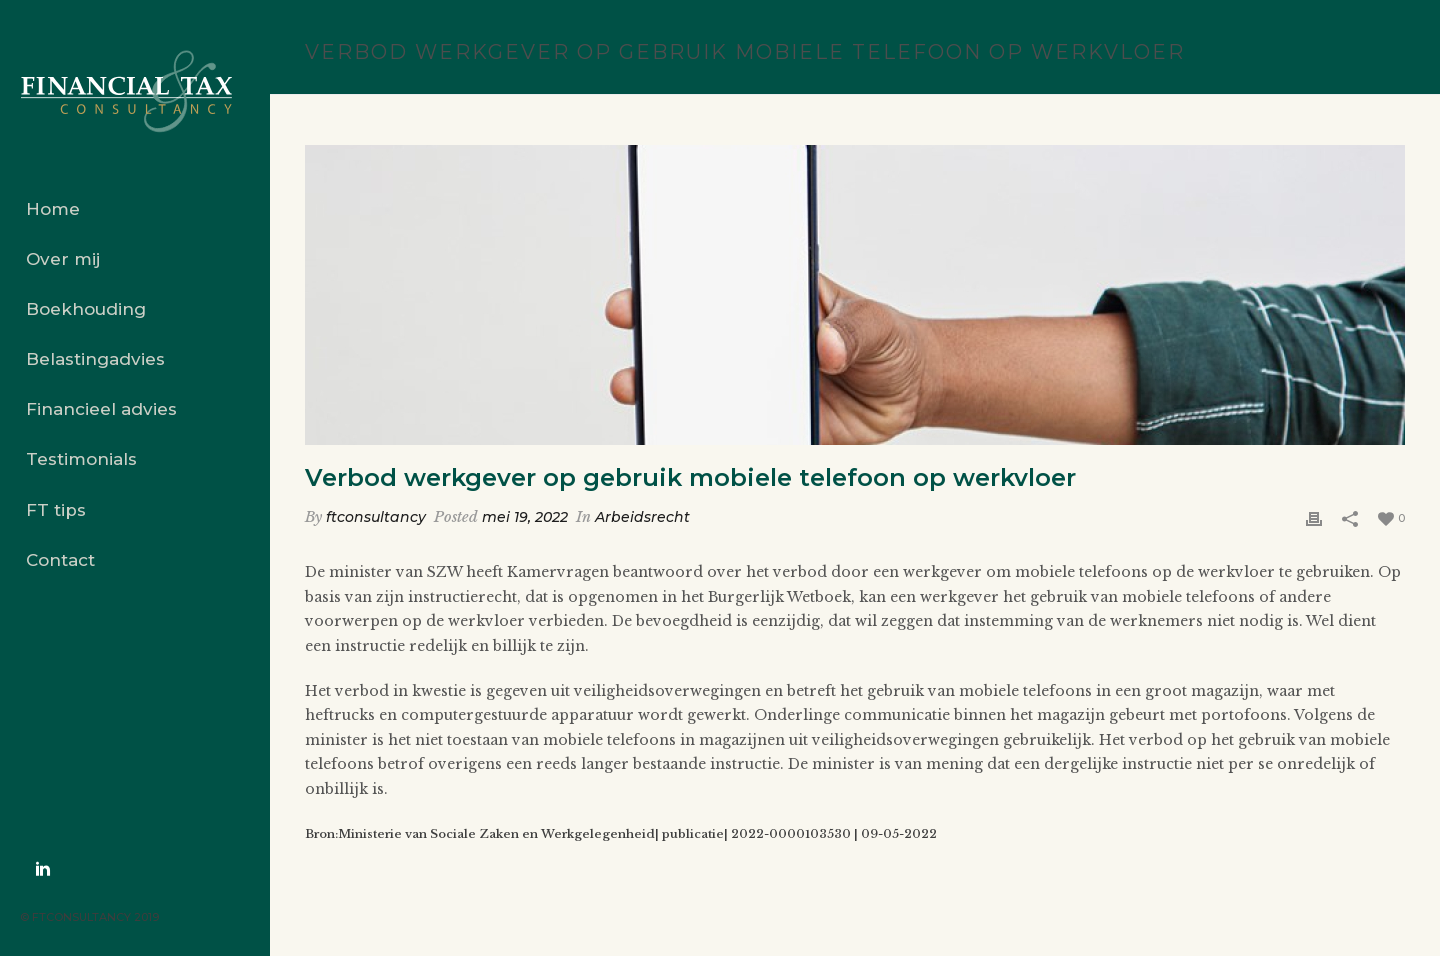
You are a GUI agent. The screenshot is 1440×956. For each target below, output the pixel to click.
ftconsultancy (376, 517)
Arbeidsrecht (642, 517)
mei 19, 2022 (525, 517)
